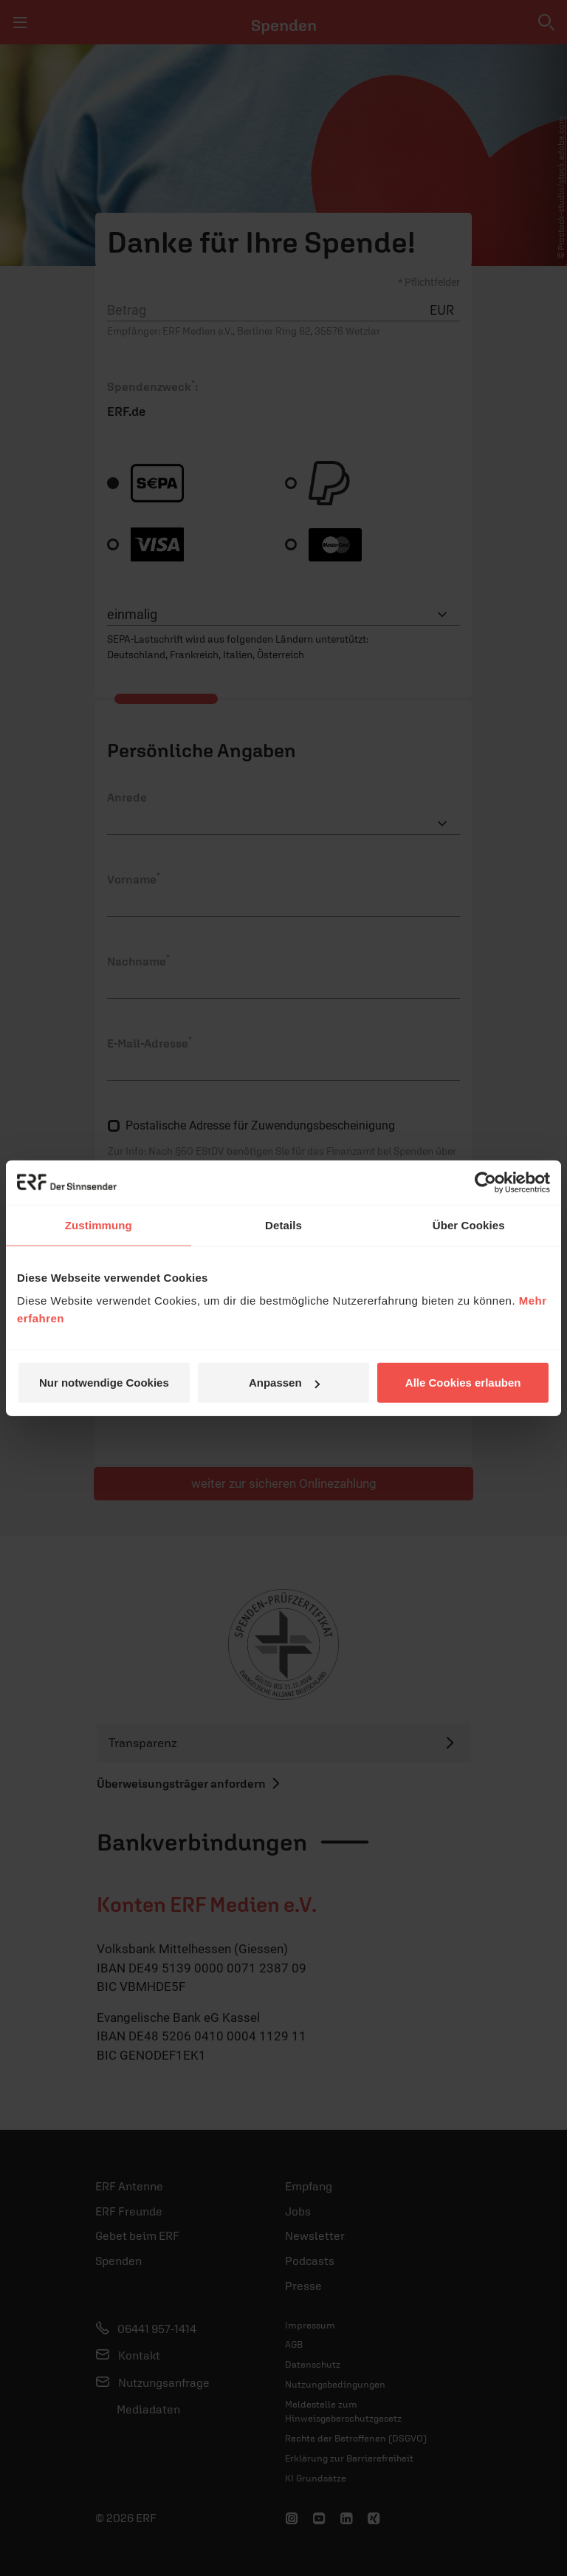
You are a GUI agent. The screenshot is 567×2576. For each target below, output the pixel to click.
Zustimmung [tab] (98, 1224)
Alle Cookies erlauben (463, 1382)
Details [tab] (283, 1224)
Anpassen (284, 1382)
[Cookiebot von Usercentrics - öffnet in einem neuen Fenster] (485, 1182)
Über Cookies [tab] (469, 1224)
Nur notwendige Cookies (104, 1382)
